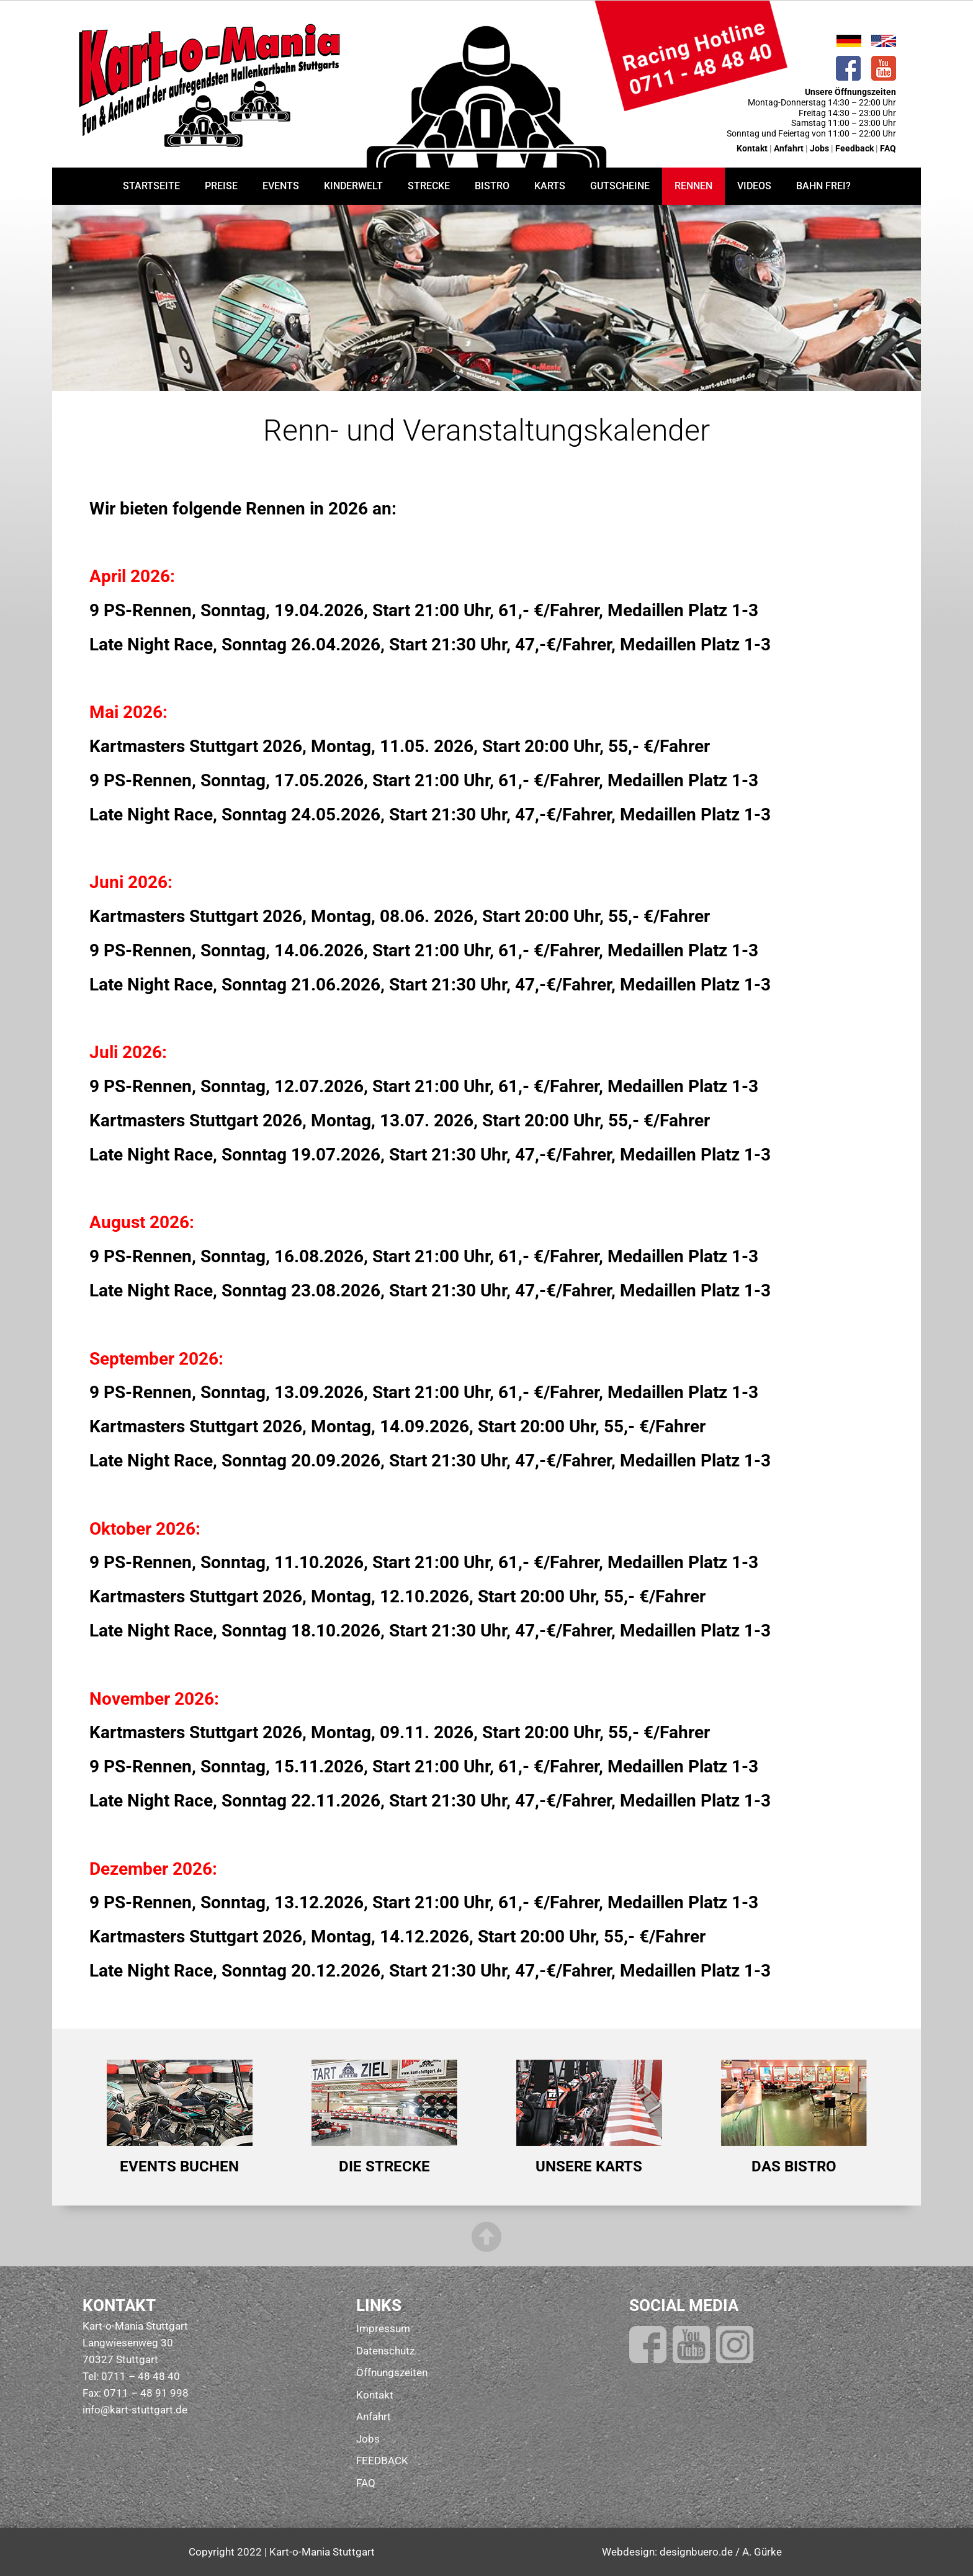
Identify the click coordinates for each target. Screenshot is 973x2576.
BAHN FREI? (823, 186)
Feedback (854, 148)
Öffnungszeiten (392, 2372)
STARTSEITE (151, 186)
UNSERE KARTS (589, 2166)
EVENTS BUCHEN (179, 2166)
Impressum (383, 2328)
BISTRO (492, 186)
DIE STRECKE (384, 2166)
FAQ (888, 148)
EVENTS (280, 186)
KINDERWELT (353, 186)
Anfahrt (789, 148)
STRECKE (429, 186)
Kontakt (752, 148)
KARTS (549, 186)
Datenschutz (385, 2351)
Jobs (820, 148)
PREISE (221, 186)
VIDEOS (754, 186)
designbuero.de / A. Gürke (721, 2552)
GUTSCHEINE (620, 186)
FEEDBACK (382, 2460)
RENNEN (693, 186)
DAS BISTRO (793, 2166)
